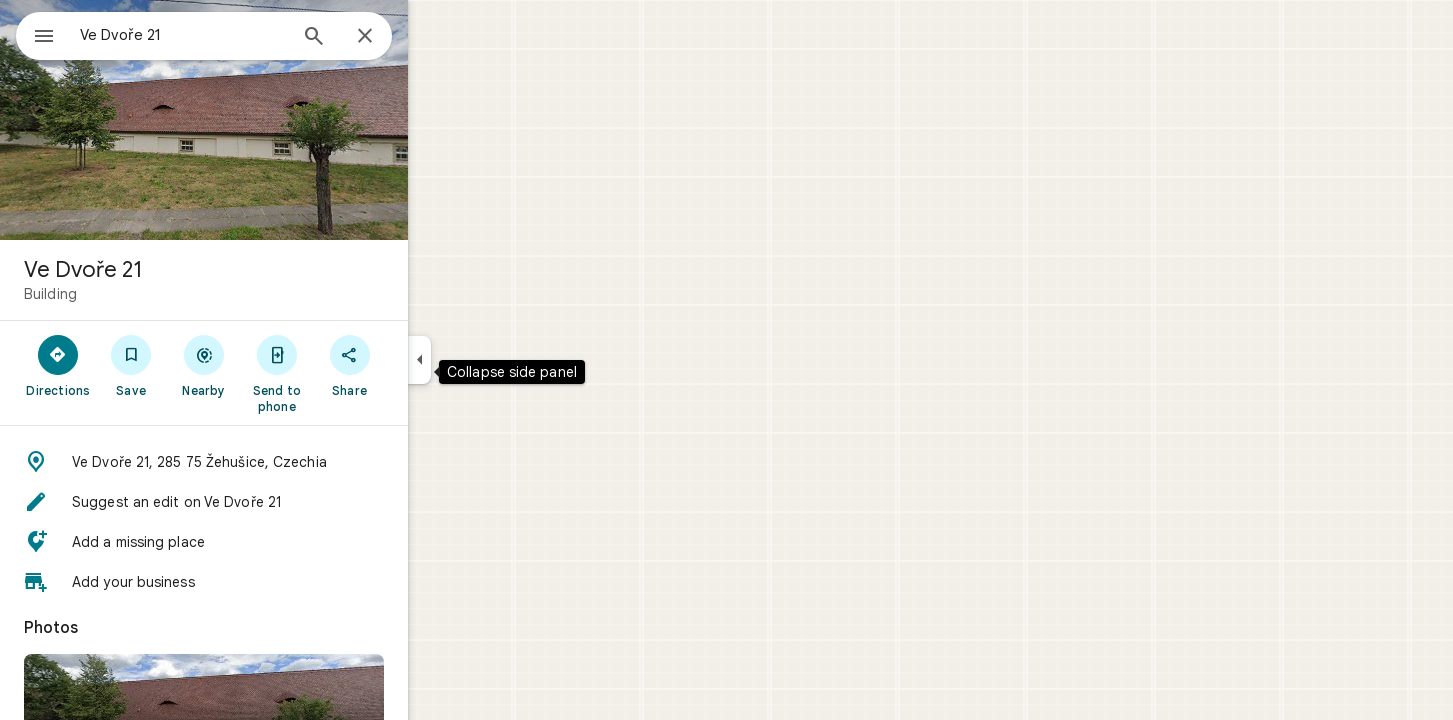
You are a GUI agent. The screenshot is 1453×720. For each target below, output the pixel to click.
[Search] (386, 38)
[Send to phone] (348, 373)
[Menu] (36, 34)
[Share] (421, 365)
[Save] (203, 365)
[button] (276, 462)
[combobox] (235, 35)
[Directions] (130, 365)
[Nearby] (276, 365)
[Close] (437, 37)
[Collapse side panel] (491, 360)
